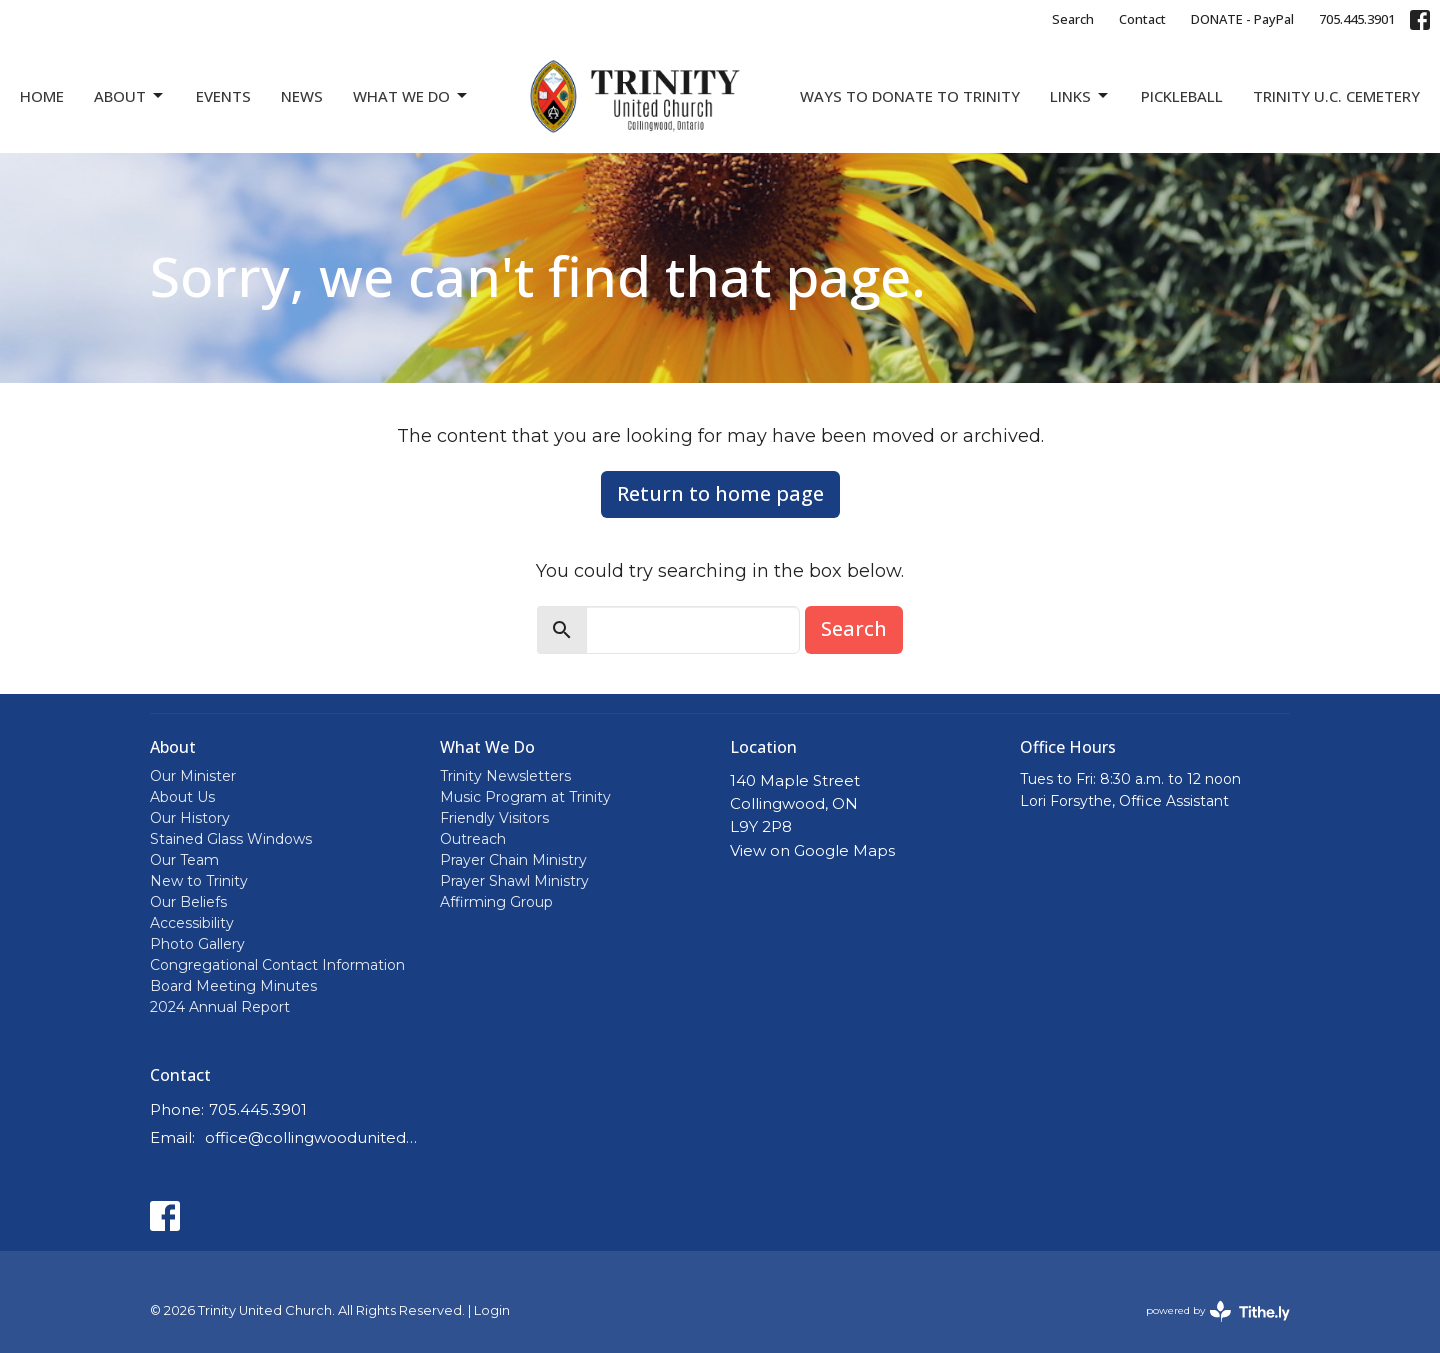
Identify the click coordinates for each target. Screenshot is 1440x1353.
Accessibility (192, 923)
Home (42, 96)
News (302, 96)
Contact (1142, 19)
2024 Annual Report (220, 1007)
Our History (190, 818)
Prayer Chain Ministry (513, 860)
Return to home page (720, 493)
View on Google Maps (812, 850)
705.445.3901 (1357, 19)
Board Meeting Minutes (233, 986)
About (130, 96)
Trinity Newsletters (505, 776)
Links (1080, 96)
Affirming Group (496, 902)
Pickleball (1182, 96)
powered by (1218, 1311)
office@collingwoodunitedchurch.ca (312, 1137)
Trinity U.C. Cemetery (1336, 96)
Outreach (473, 839)
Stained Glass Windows (231, 839)
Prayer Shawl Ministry (514, 881)
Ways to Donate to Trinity (910, 96)
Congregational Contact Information (277, 965)
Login (492, 1310)
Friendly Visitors (494, 818)
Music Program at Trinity (525, 797)
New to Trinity (199, 881)
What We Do (411, 96)
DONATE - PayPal (1242, 19)
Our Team (184, 860)
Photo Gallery (197, 944)
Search (1073, 19)
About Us (182, 797)
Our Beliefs (188, 902)
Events (223, 96)
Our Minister (193, 776)
